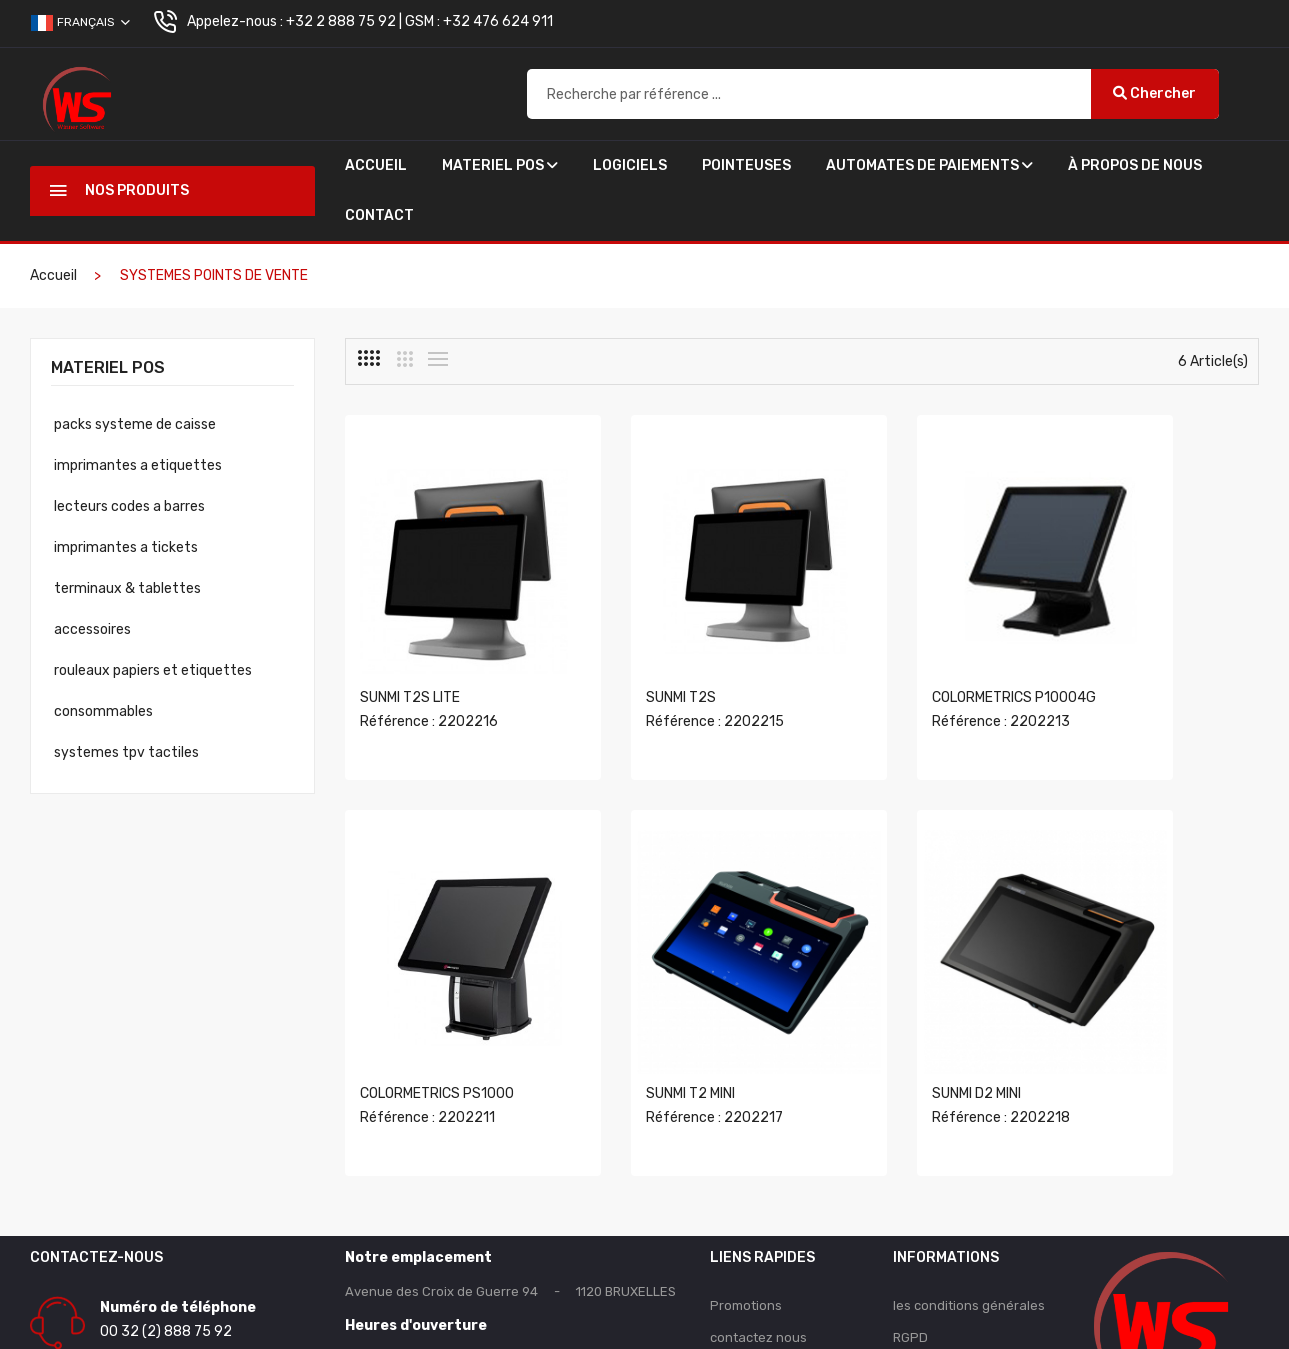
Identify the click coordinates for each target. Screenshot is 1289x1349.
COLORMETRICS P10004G (914, 650)
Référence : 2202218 (665, 1022)
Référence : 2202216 (429, 674)
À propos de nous (1135, 165)
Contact (379, 215)
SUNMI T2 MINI (404, 998)
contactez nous (758, 1242)
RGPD (910, 1242)
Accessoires (92, 629)
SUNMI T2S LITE (410, 650)
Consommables (103, 711)
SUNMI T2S (631, 650)
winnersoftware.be (836, 1325)
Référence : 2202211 (1135, 674)
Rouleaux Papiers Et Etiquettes (153, 670)
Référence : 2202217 (428, 1022)
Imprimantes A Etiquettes (138, 465)
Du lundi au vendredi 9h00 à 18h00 (452, 1264)
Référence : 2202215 (665, 674)
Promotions (746, 1210)
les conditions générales (969, 1210)
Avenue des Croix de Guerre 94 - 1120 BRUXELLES (510, 1196)
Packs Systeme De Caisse (135, 424)
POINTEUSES (746, 165)
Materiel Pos (500, 165)
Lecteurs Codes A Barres (129, 506)
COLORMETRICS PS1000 (1145, 650)
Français (80, 23)
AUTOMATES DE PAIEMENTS (929, 165)
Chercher (1154, 93)
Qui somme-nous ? (951, 1274)
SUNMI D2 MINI (640, 998)
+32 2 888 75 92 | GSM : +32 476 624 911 (419, 21)
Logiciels (630, 165)
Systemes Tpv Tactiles (126, 752)
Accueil (376, 165)
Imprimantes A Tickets (126, 547)
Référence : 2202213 (901, 674)
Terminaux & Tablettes (127, 588)
